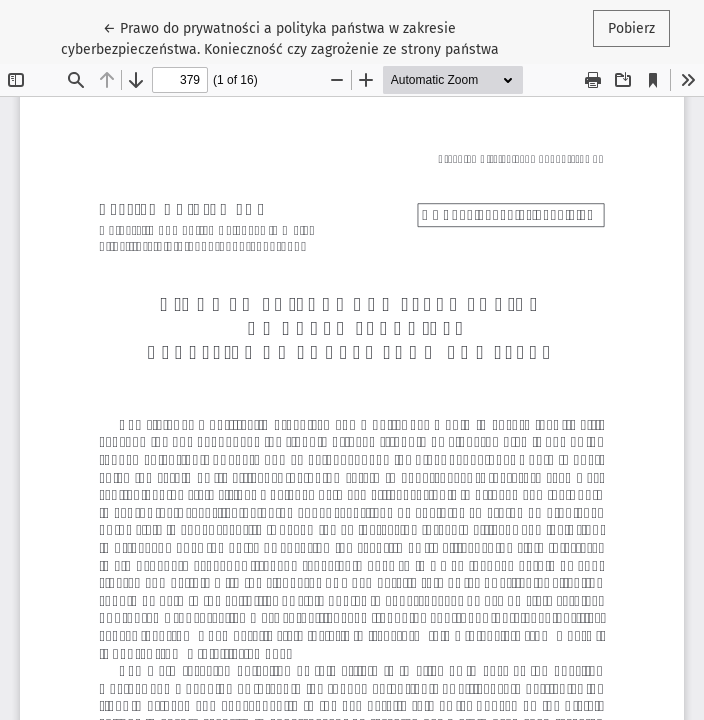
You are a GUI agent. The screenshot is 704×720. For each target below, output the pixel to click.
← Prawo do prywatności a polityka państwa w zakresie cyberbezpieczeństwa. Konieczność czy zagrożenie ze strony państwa (280, 37)
